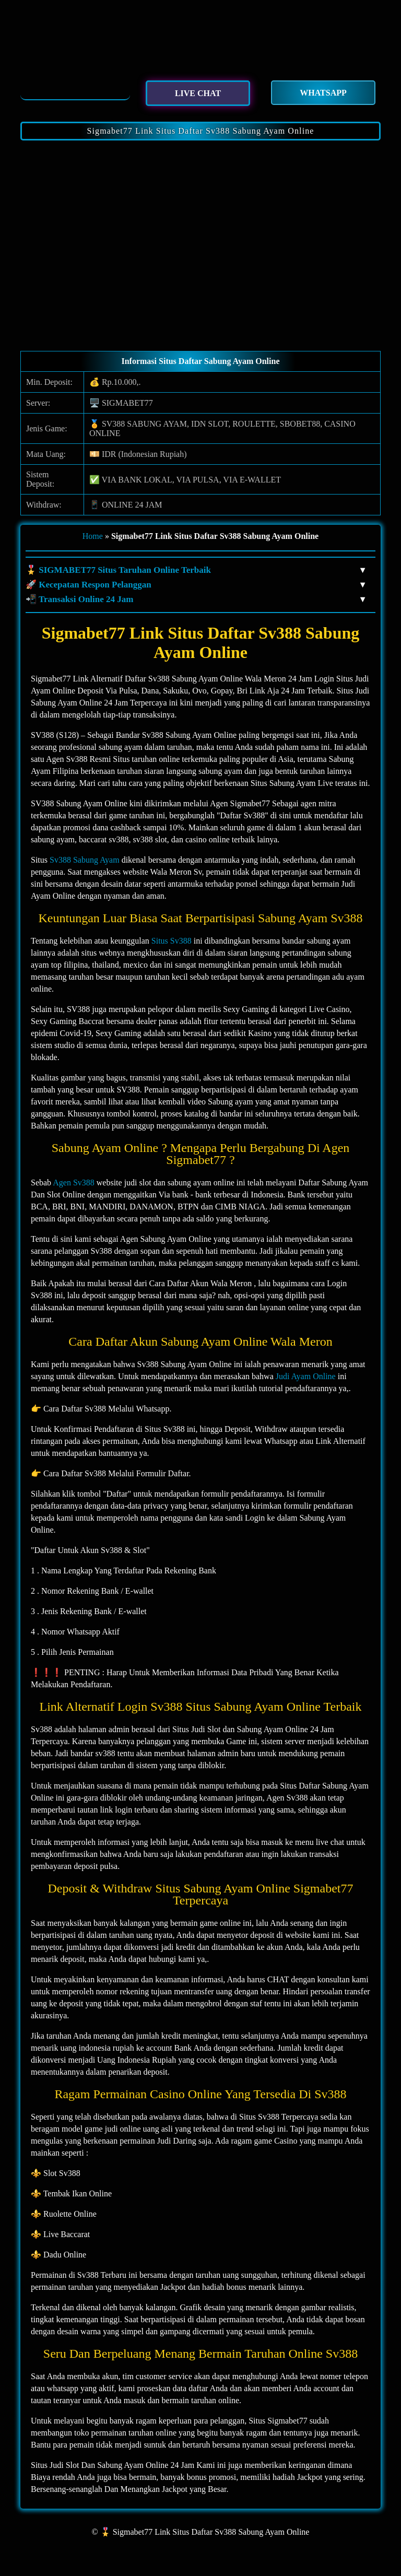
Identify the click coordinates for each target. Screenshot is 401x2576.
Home (92, 536)
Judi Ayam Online (306, 1376)
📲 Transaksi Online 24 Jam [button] (195, 599)
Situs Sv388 (171, 940)
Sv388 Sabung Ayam (85, 859)
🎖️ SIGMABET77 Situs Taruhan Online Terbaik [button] (195, 570)
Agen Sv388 (74, 1182)
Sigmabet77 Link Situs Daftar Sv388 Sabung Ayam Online (200, 130)
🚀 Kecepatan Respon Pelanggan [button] (195, 585)
